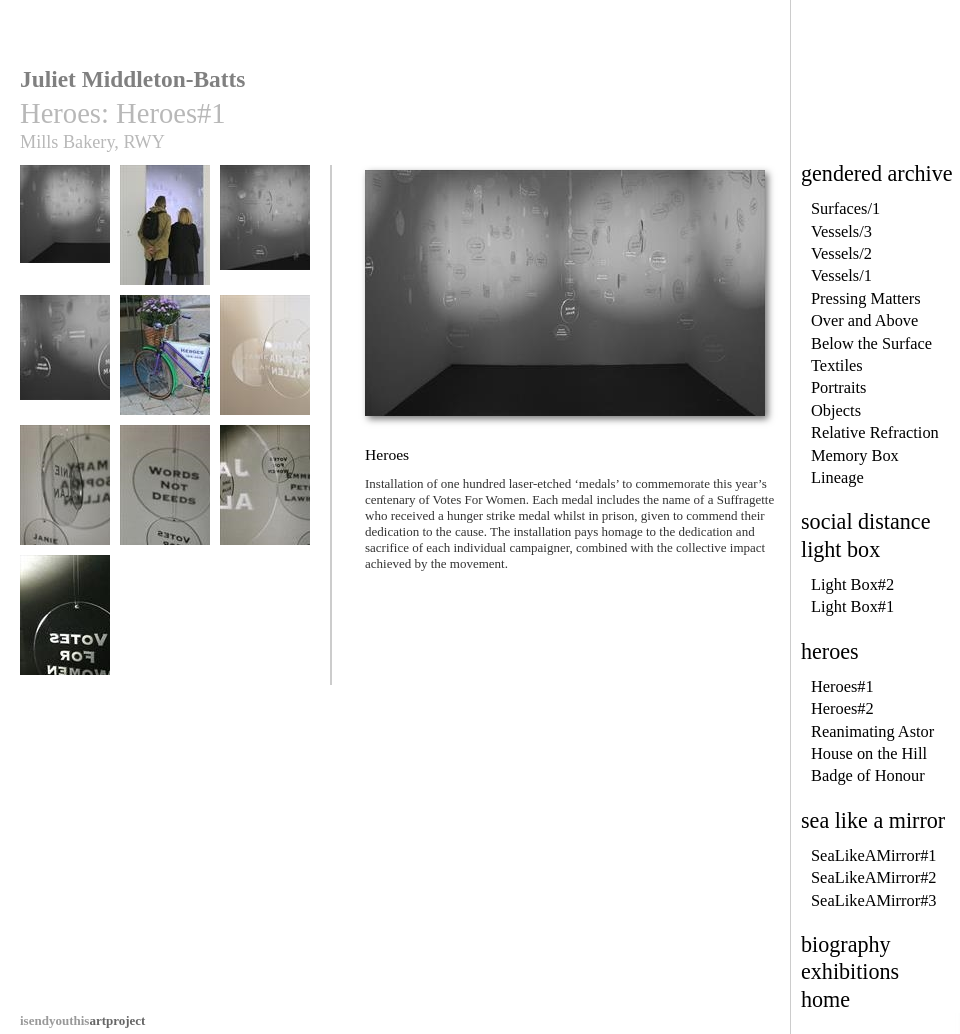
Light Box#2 (852, 584)
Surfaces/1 (845, 208)
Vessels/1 (841, 275)
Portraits (839, 387)
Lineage (837, 477)
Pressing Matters (866, 298)
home (825, 999)
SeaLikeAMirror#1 (874, 855)
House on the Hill (869, 753)
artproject (82, 1020)
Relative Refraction (875, 432)
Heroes (65, 234)
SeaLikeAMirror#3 (874, 900)
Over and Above (864, 320)
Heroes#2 (842, 708)
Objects (836, 410)
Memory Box (855, 455)
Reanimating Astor (872, 731)
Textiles (837, 365)
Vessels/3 (841, 231)
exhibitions (850, 971)
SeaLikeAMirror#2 (874, 877)
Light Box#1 (852, 606)
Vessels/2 (841, 253)
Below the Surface (871, 343)
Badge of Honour (868, 775)
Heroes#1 (842, 686)
